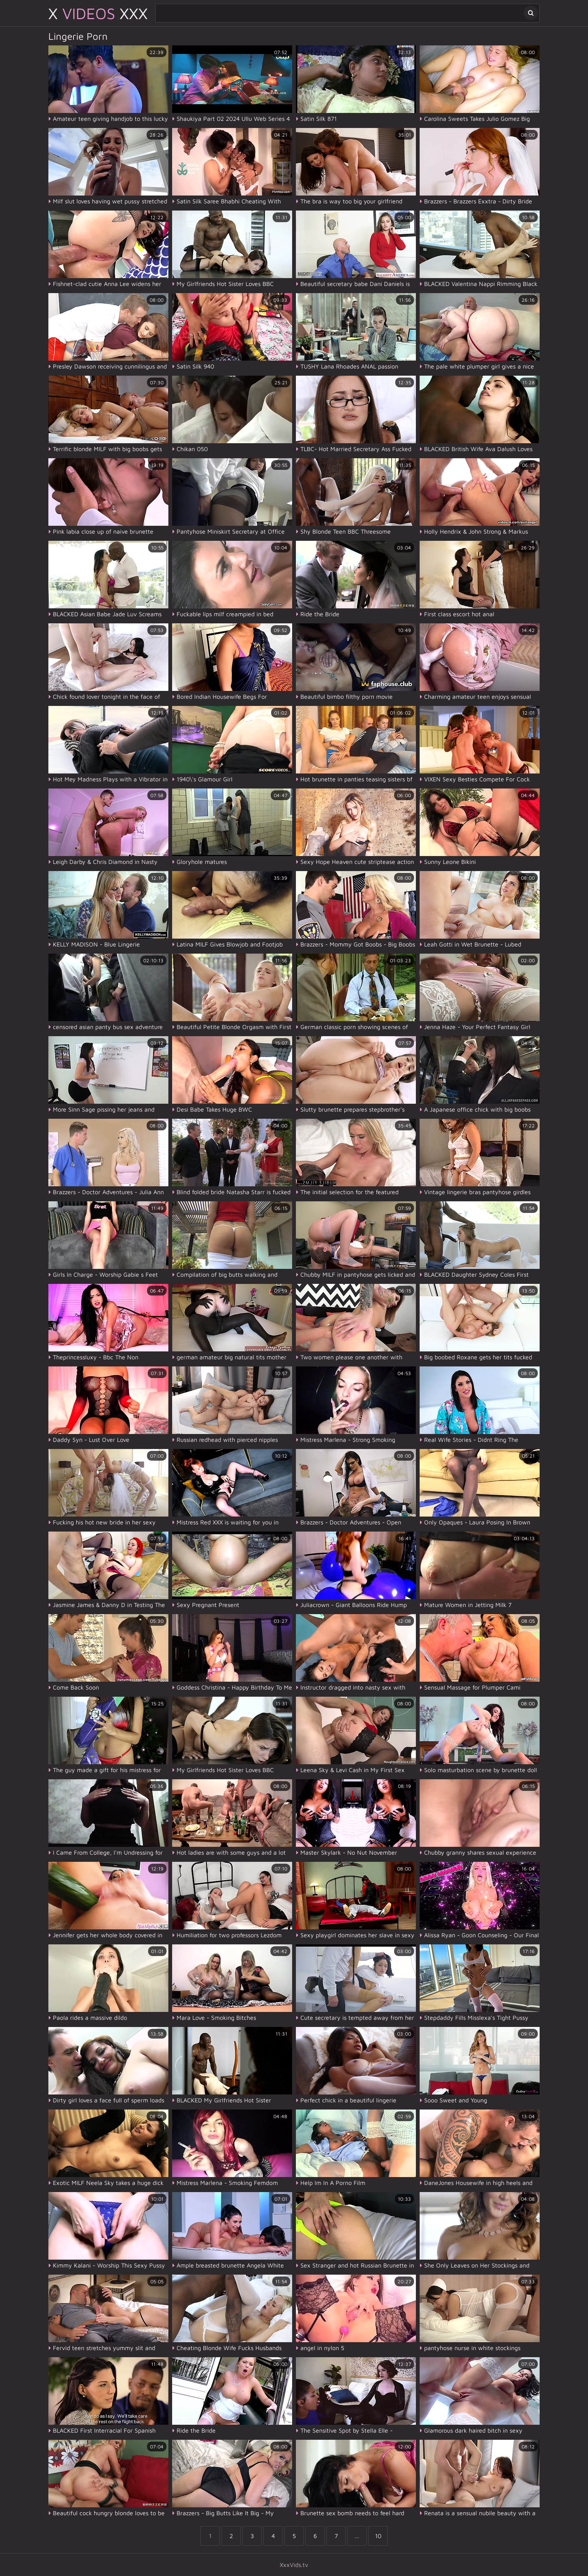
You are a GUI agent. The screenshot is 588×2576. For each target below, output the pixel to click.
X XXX (98, 13)
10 (378, 2535)
